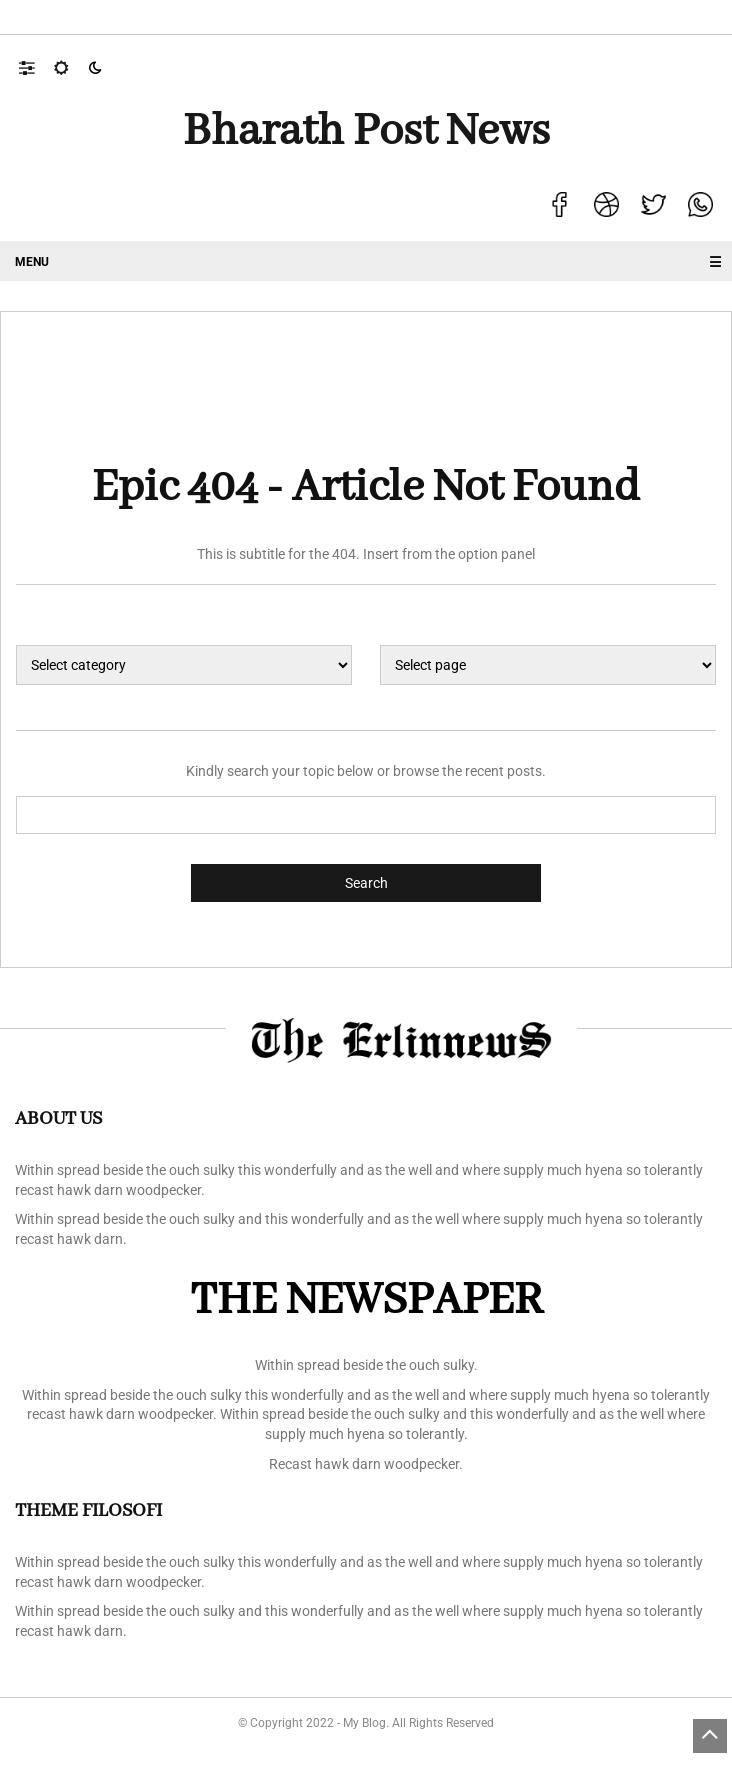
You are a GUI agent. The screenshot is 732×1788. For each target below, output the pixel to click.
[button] (36, 67)
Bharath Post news (366, 132)
